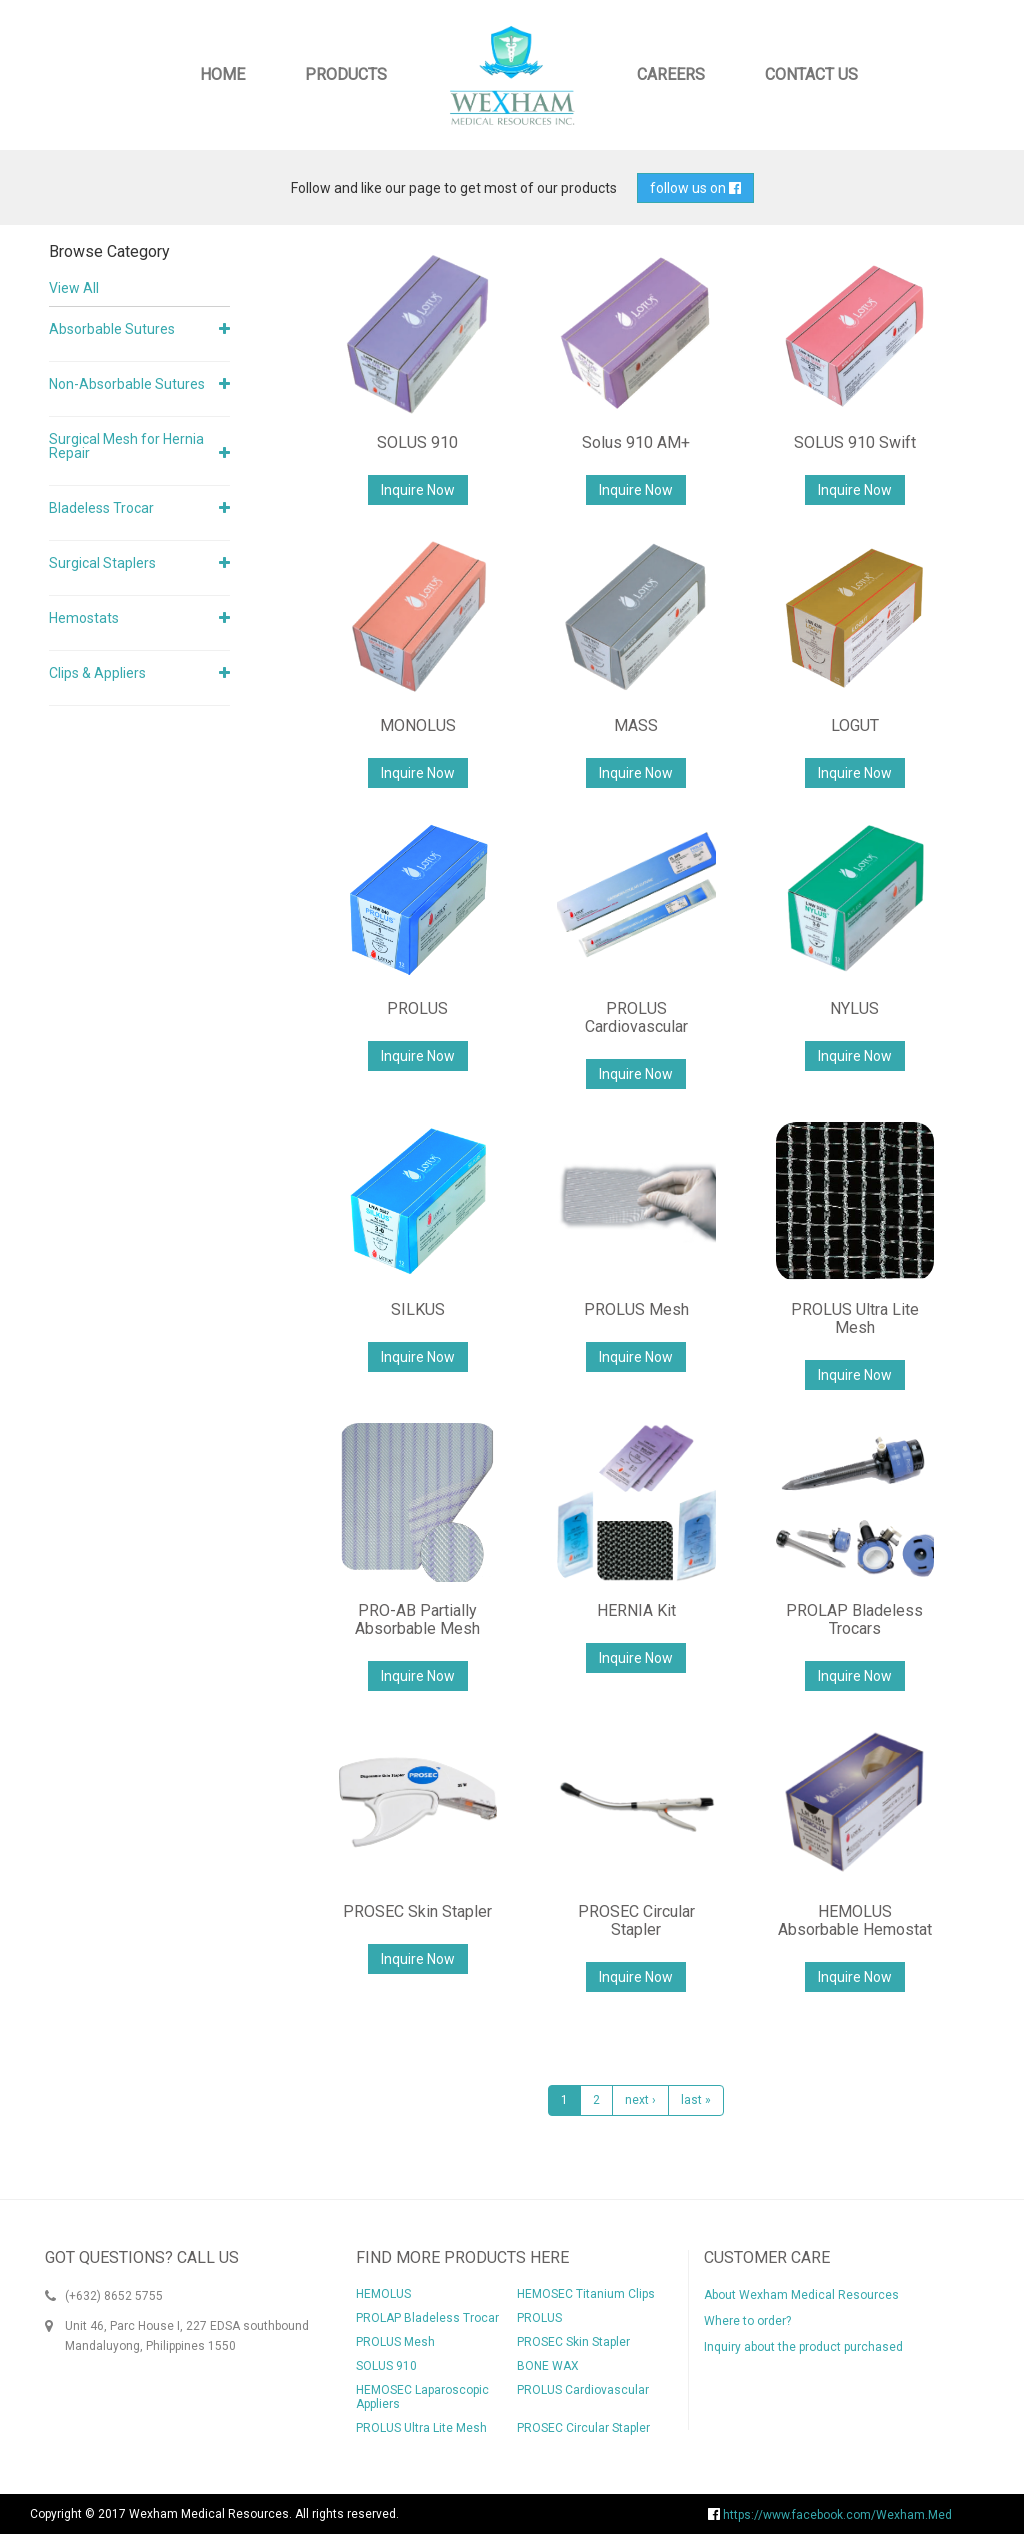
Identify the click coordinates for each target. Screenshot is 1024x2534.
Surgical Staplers (102, 563)
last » (696, 2100)
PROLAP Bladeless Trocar (427, 2318)
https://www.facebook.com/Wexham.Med (830, 2515)
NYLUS (854, 1008)
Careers (671, 74)
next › (640, 2100)
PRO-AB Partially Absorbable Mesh (417, 1619)
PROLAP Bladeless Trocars (854, 1619)
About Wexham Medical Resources (801, 2295)
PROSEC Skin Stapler (417, 1911)
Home (222, 74)
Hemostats (84, 618)
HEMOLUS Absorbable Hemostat (855, 1920)
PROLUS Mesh (636, 1309)
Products (346, 74)
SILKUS (418, 1309)
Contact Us (811, 74)
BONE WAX (548, 2366)
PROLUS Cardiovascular (636, 1017)
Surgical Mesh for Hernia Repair (126, 446)
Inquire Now (418, 490)
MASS (636, 725)
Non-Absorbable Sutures (127, 384)
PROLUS (417, 1008)
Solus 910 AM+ (636, 442)
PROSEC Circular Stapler (636, 1920)
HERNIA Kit (636, 1610)
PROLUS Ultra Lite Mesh (855, 1318)
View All (74, 288)
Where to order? (747, 2321)
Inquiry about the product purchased (803, 2347)
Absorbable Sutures (112, 329)
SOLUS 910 (417, 442)
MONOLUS (418, 725)
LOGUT (855, 725)
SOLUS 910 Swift (855, 442)
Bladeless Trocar (101, 508)
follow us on (695, 188)
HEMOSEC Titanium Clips (586, 2294)
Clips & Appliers (97, 673)
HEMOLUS (383, 2294)
